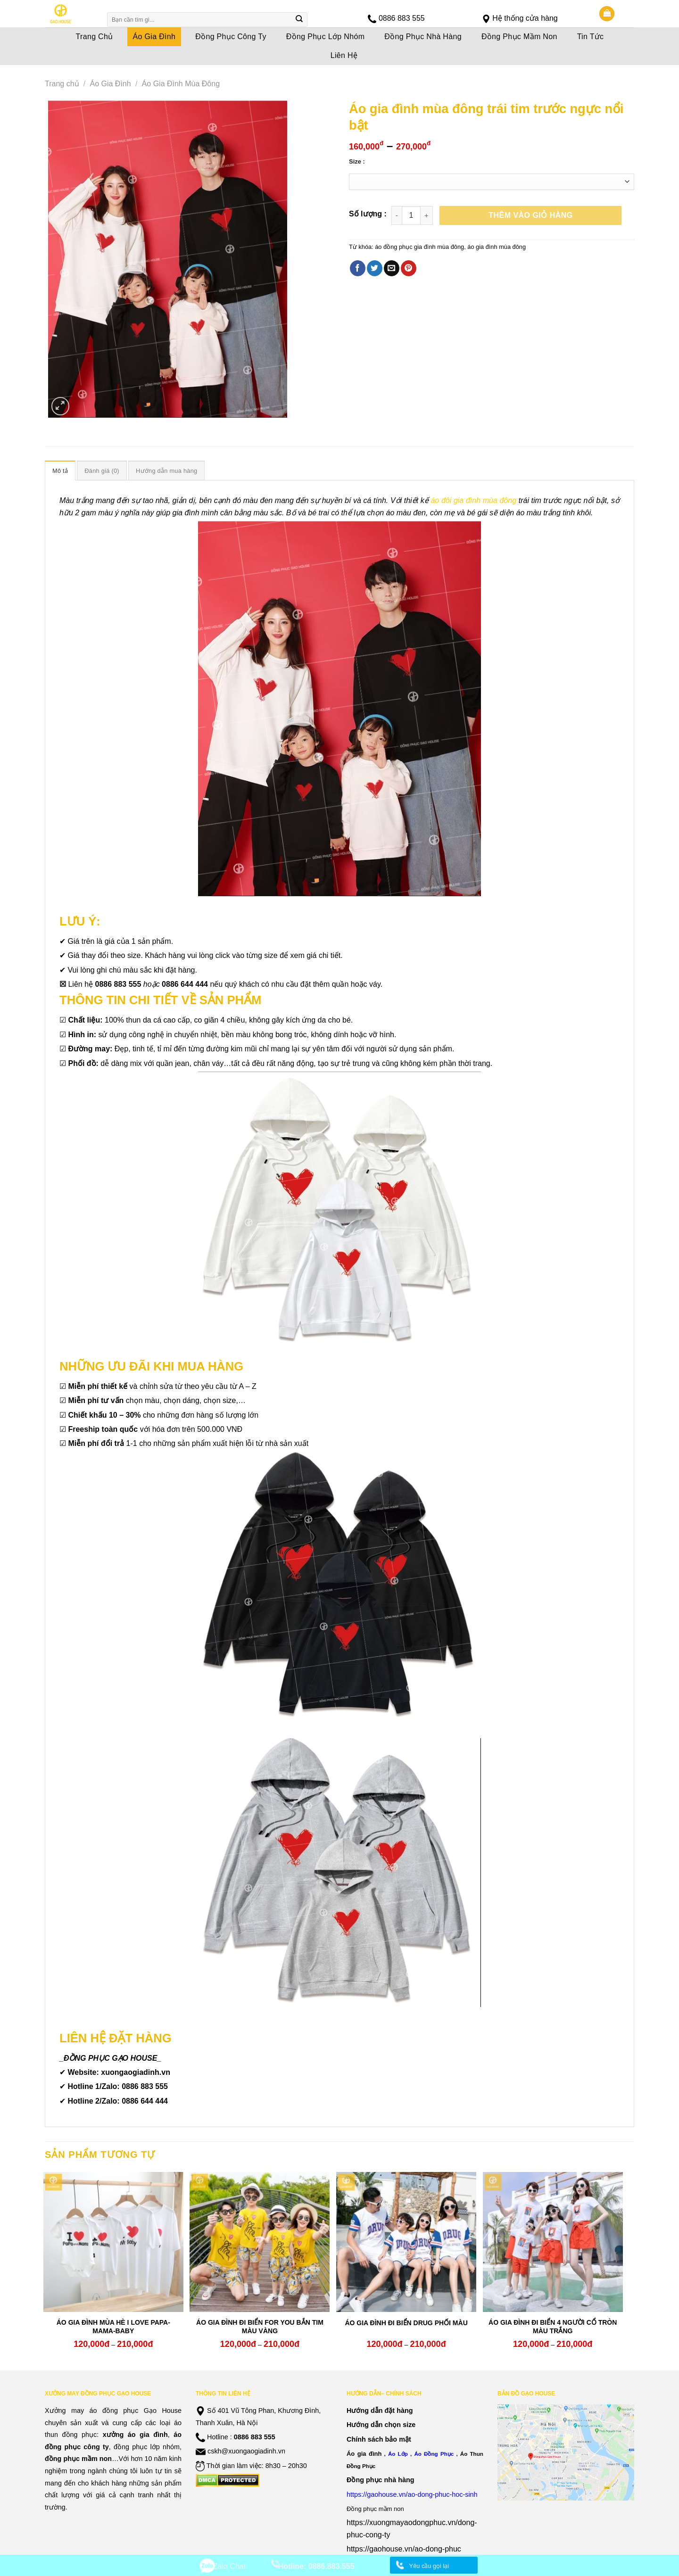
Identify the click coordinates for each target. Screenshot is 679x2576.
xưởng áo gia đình (135, 2434)
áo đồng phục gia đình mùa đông (419, 246)
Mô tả (60, 470)
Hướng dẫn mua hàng (166, 470)
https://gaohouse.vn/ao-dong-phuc (404, 2549)
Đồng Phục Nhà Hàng (423, 37)
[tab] (60, 470)
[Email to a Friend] (391, 268)
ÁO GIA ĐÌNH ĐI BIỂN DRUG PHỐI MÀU (406, 2323)
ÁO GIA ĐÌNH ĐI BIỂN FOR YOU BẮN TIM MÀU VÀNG (259, 2327)
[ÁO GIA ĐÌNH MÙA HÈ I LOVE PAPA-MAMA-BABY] (113, 2242)
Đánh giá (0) (101, 470)
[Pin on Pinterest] (408, 268)
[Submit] (299, 19)
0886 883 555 (402, 18)
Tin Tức (590, 37)
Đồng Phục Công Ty (230, 37)
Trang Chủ (94, 37)
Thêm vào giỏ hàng (531, 215)
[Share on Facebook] (357, 268)
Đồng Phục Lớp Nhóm (325, 37)
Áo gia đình (364, 2453)
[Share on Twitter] (374, 268)
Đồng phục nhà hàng (380, 2480)
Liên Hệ (344, 55)
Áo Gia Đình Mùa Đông (181, 84)
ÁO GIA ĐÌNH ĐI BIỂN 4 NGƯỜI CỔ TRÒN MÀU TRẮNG (553, 2327)
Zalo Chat (229, 2566)
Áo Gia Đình (154, 37)
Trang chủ (62, 84)
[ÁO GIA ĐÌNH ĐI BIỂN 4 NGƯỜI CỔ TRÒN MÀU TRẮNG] (553, 2242)
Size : (357, 161)
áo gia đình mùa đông (496, 246)
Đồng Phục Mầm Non (519, 37)
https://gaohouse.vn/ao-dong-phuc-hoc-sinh (412, 2494)
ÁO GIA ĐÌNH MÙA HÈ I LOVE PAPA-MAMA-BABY (113, 2327)
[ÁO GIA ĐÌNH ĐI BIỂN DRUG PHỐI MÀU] (406, 2242)
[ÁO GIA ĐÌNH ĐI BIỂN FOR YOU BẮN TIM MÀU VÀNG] (260, 2242)
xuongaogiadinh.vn (135, 2072)
